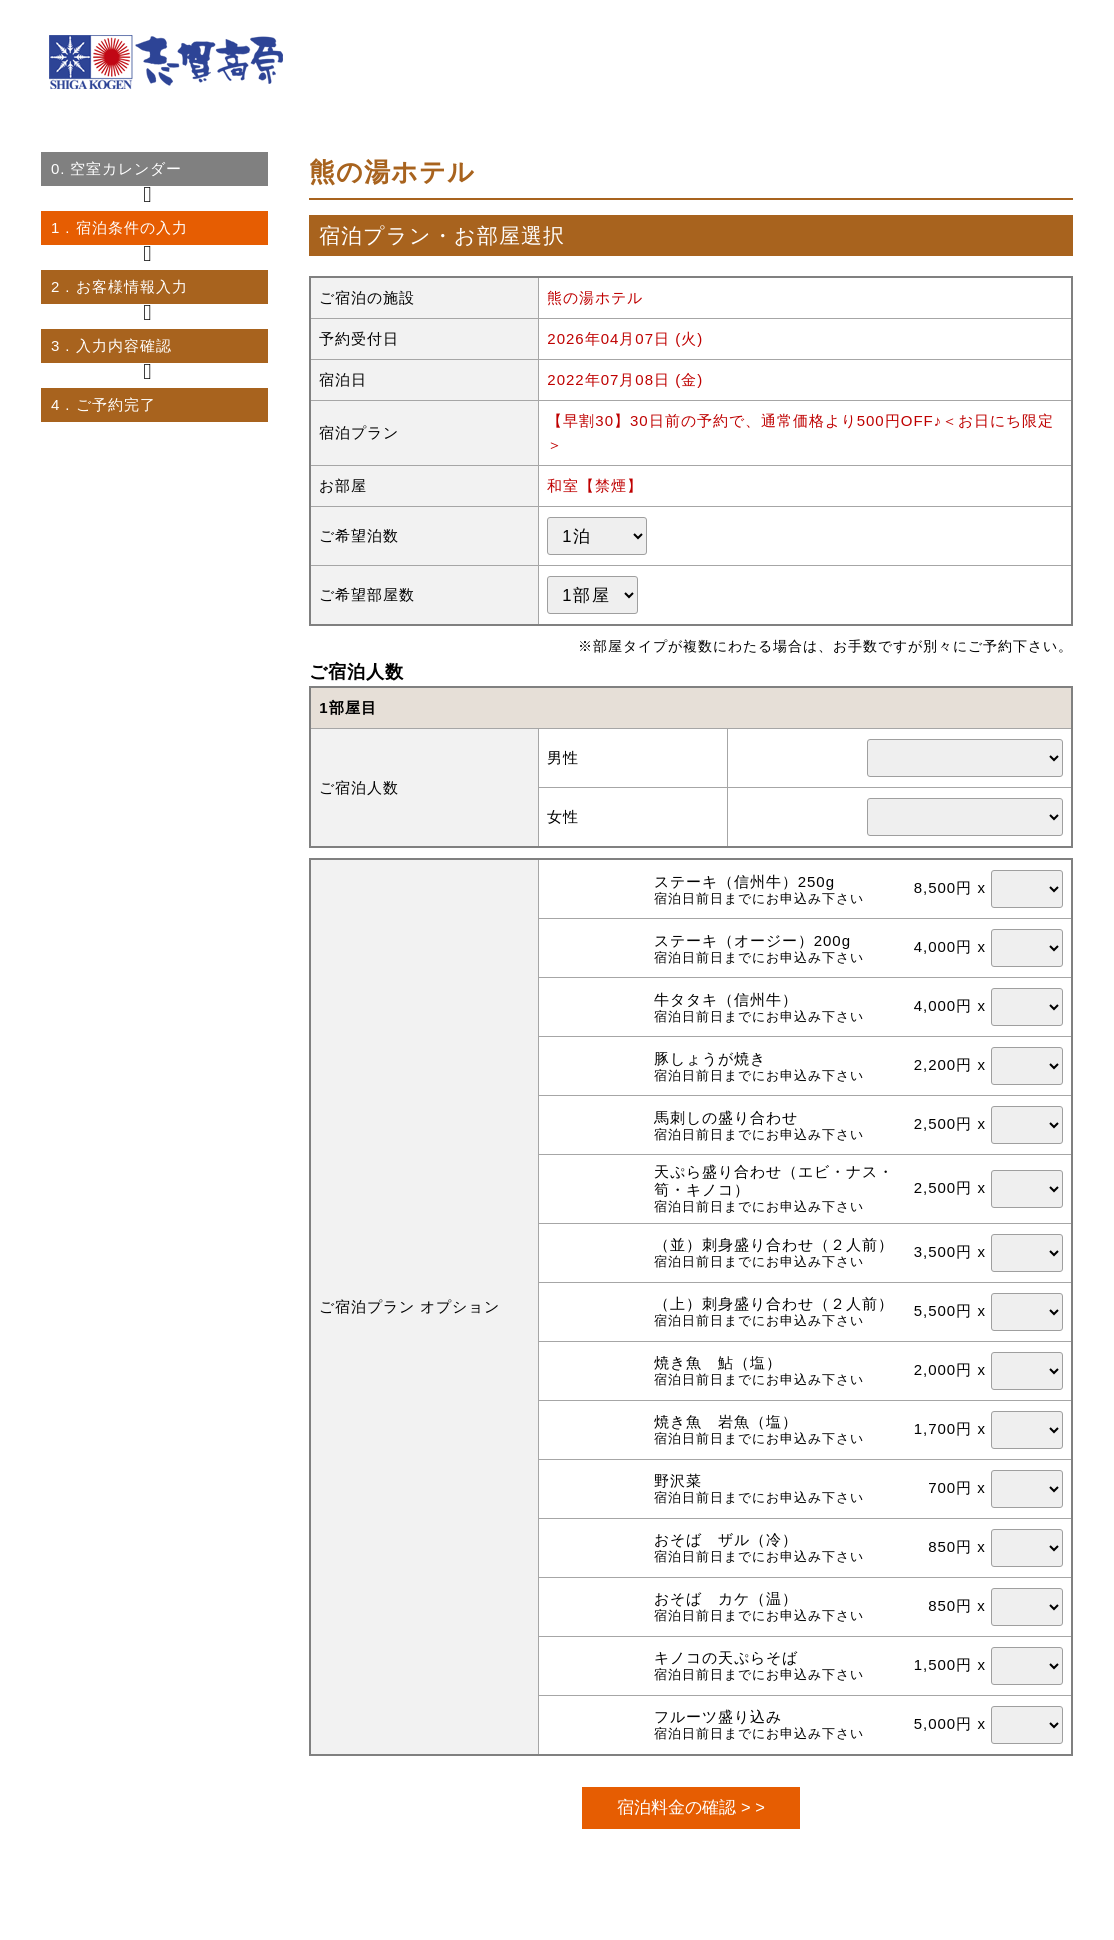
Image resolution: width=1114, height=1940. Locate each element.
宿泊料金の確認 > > (690, 1807)
